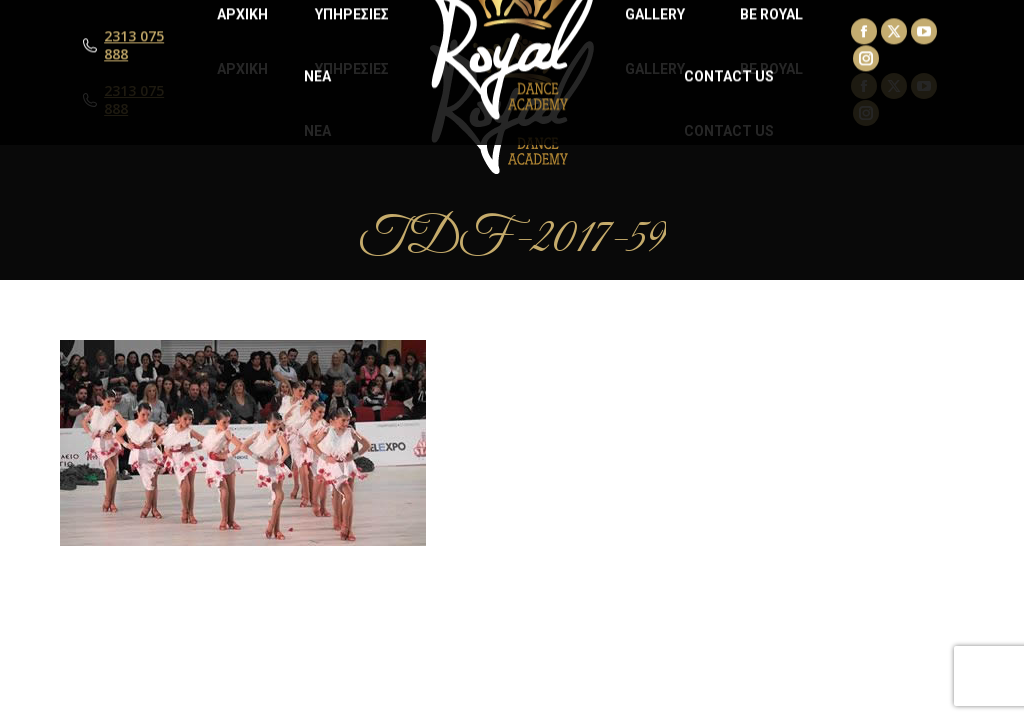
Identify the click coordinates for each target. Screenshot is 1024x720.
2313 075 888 (134, 100)
